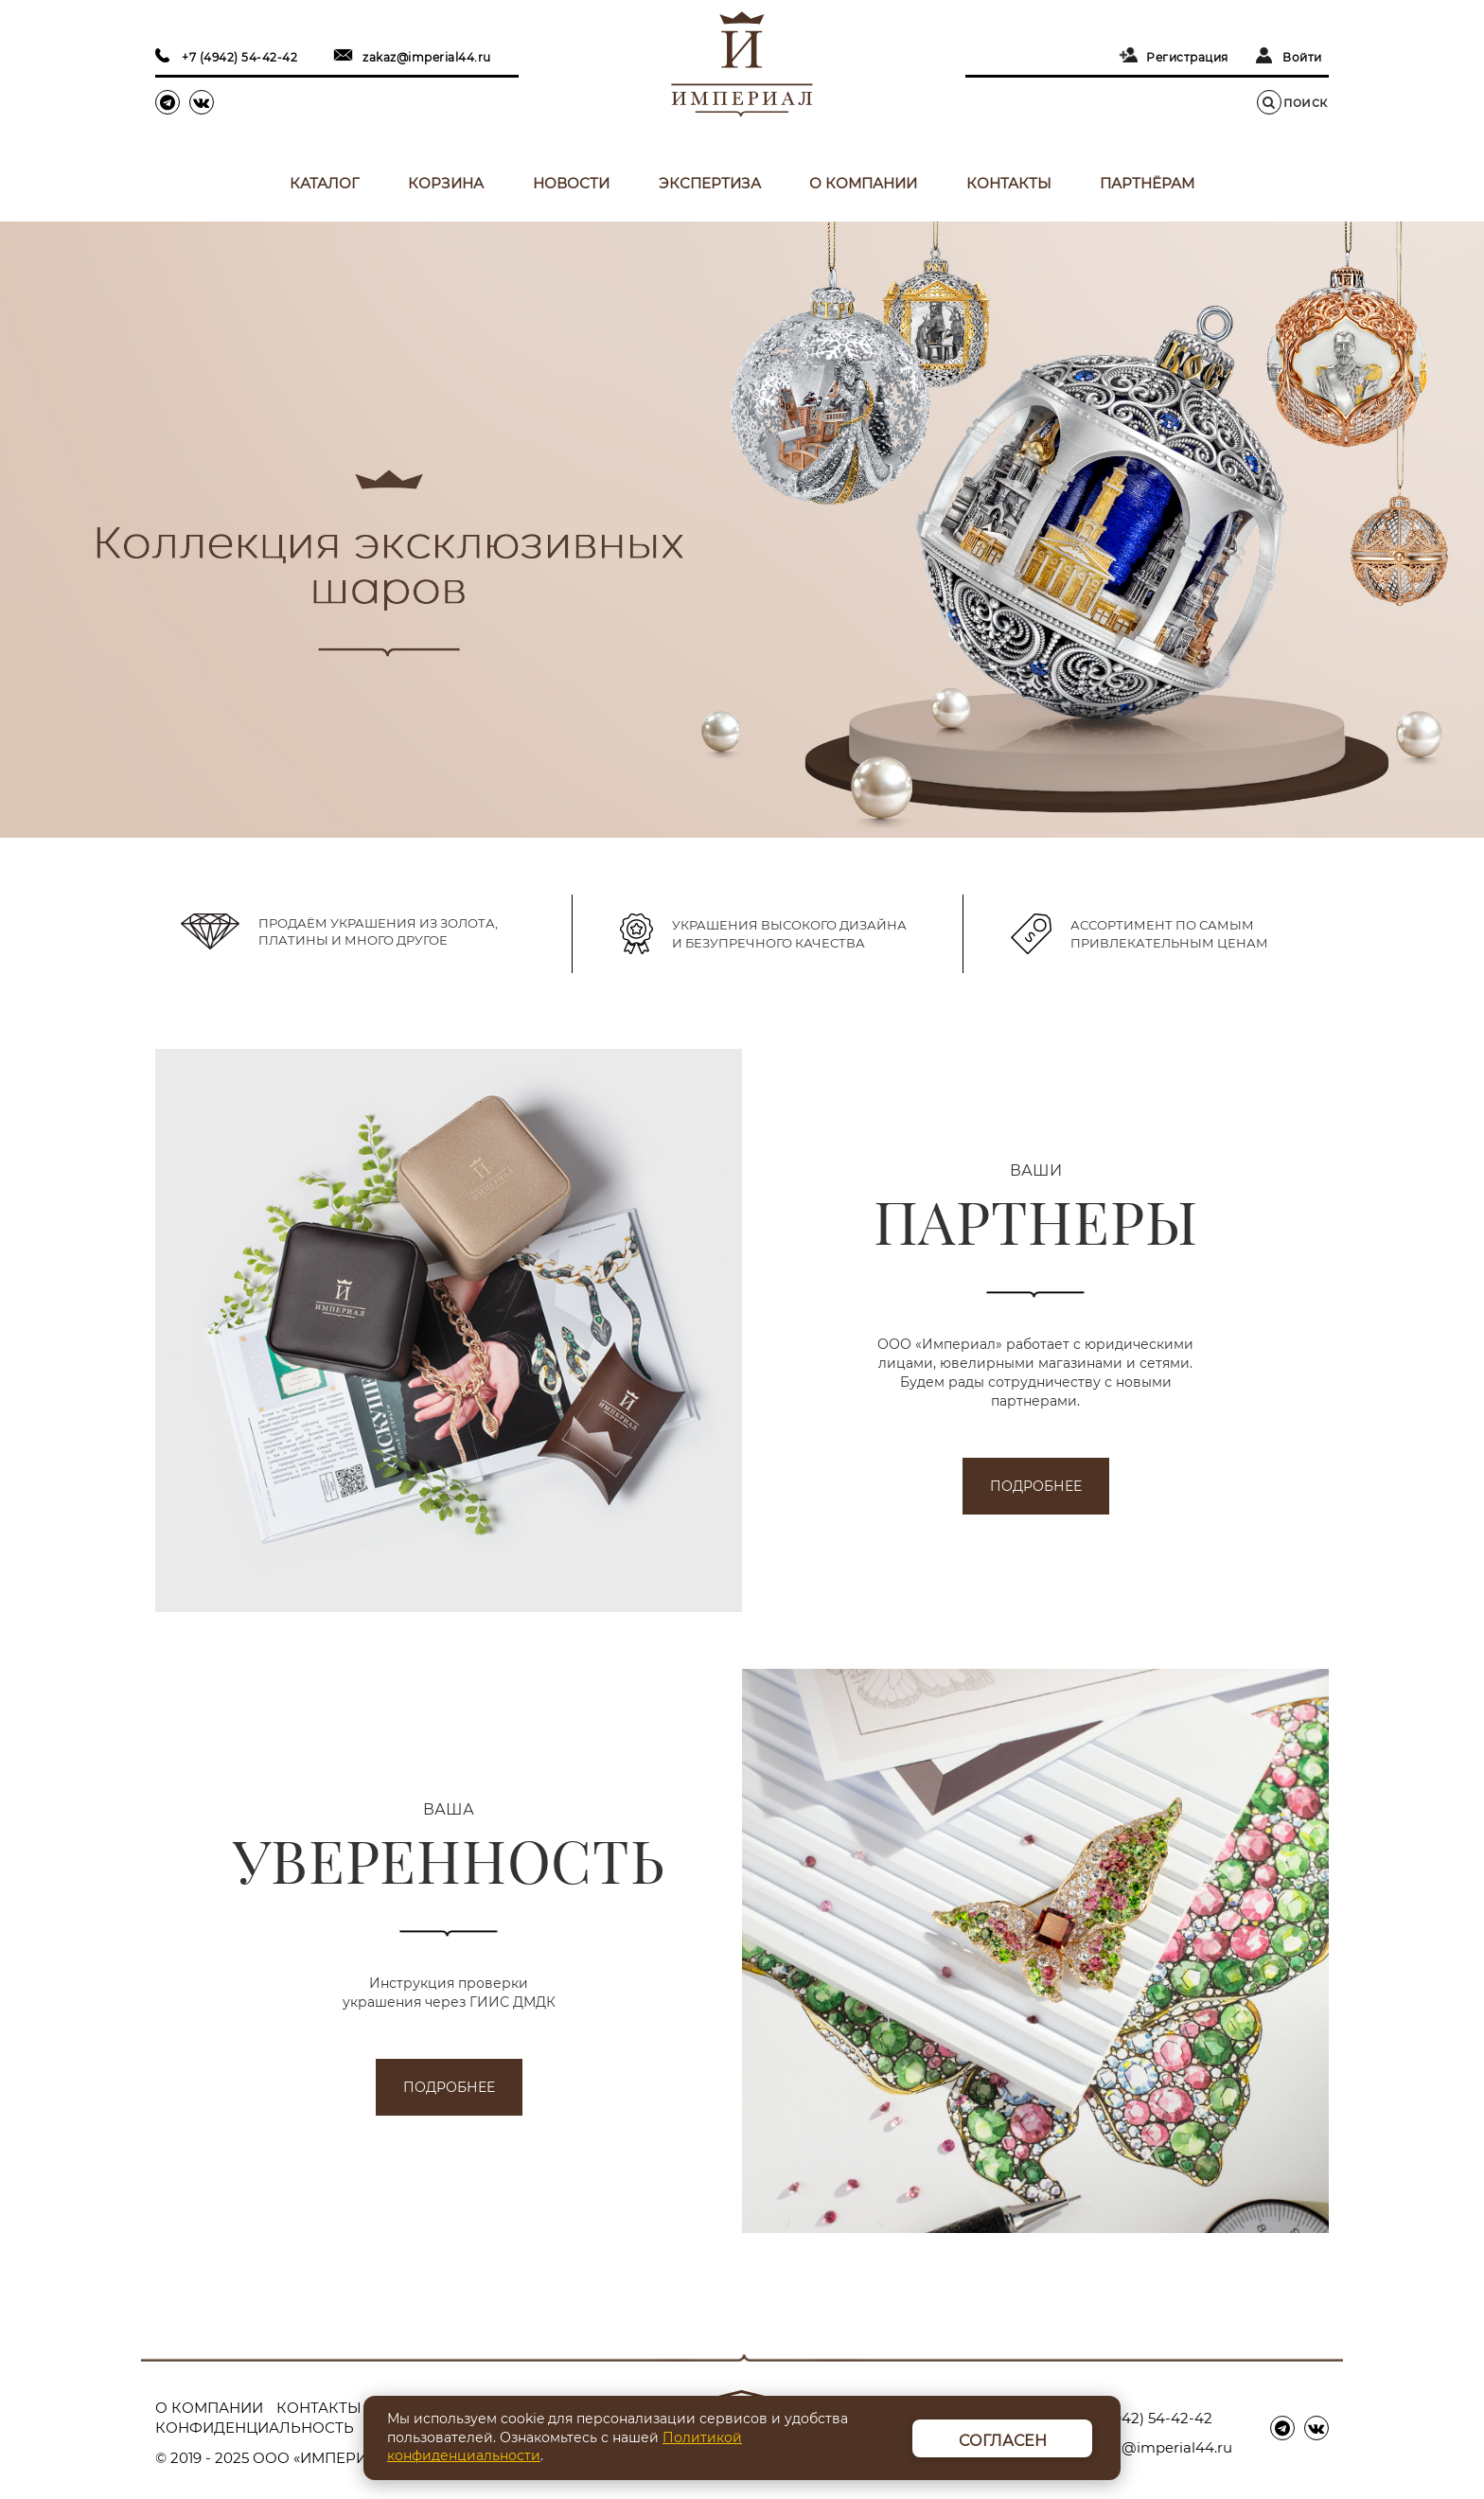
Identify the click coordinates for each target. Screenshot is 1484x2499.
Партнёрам (1147, 183)
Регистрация (1187, 57)
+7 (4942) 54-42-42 (239, 57)
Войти (1302, 57)
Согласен (1003, 2441)
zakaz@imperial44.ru (426, 57)
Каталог (325, 183)
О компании (863, 183)
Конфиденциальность (254, 2428)
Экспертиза (710, 183)
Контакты (1008, 183)
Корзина (446, 183)
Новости (571, 183)
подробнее (1036, 1486)
